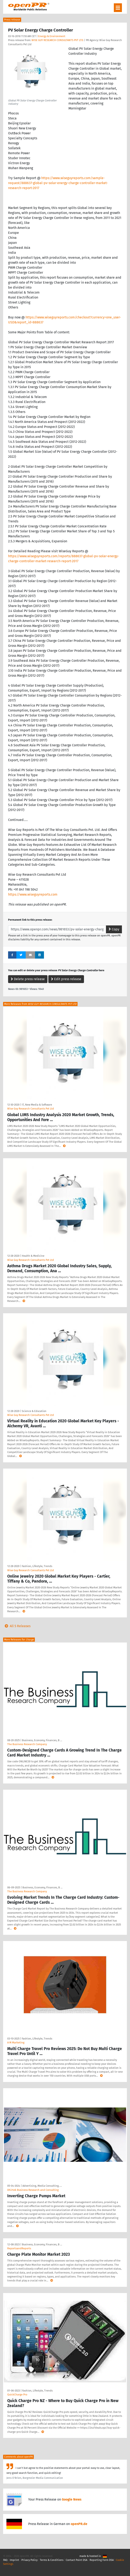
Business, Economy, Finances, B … (42, 1740)
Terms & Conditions (51, 2559)
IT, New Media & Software (37, 1104)
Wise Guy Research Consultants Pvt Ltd (30, 1108)
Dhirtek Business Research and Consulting (33, 2189)
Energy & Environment (51, 36)
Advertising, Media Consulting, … (42, 2185)
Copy (114, 929)
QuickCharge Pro (17, 2394)
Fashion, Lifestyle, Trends (37, 1566)
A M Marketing (15, 2042)
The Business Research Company (27, 1744)
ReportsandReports (19, 2248)
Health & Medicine (33, 1255)
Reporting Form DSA (102, 2559)
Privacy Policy (29, 2559)
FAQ (5, 2559)
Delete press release (28, 979)
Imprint (14, 2559)
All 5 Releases (16, 1626)
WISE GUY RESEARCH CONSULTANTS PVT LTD (57, 40)
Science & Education (34, 1411)
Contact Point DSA (76, 2559)
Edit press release (66, 979)
